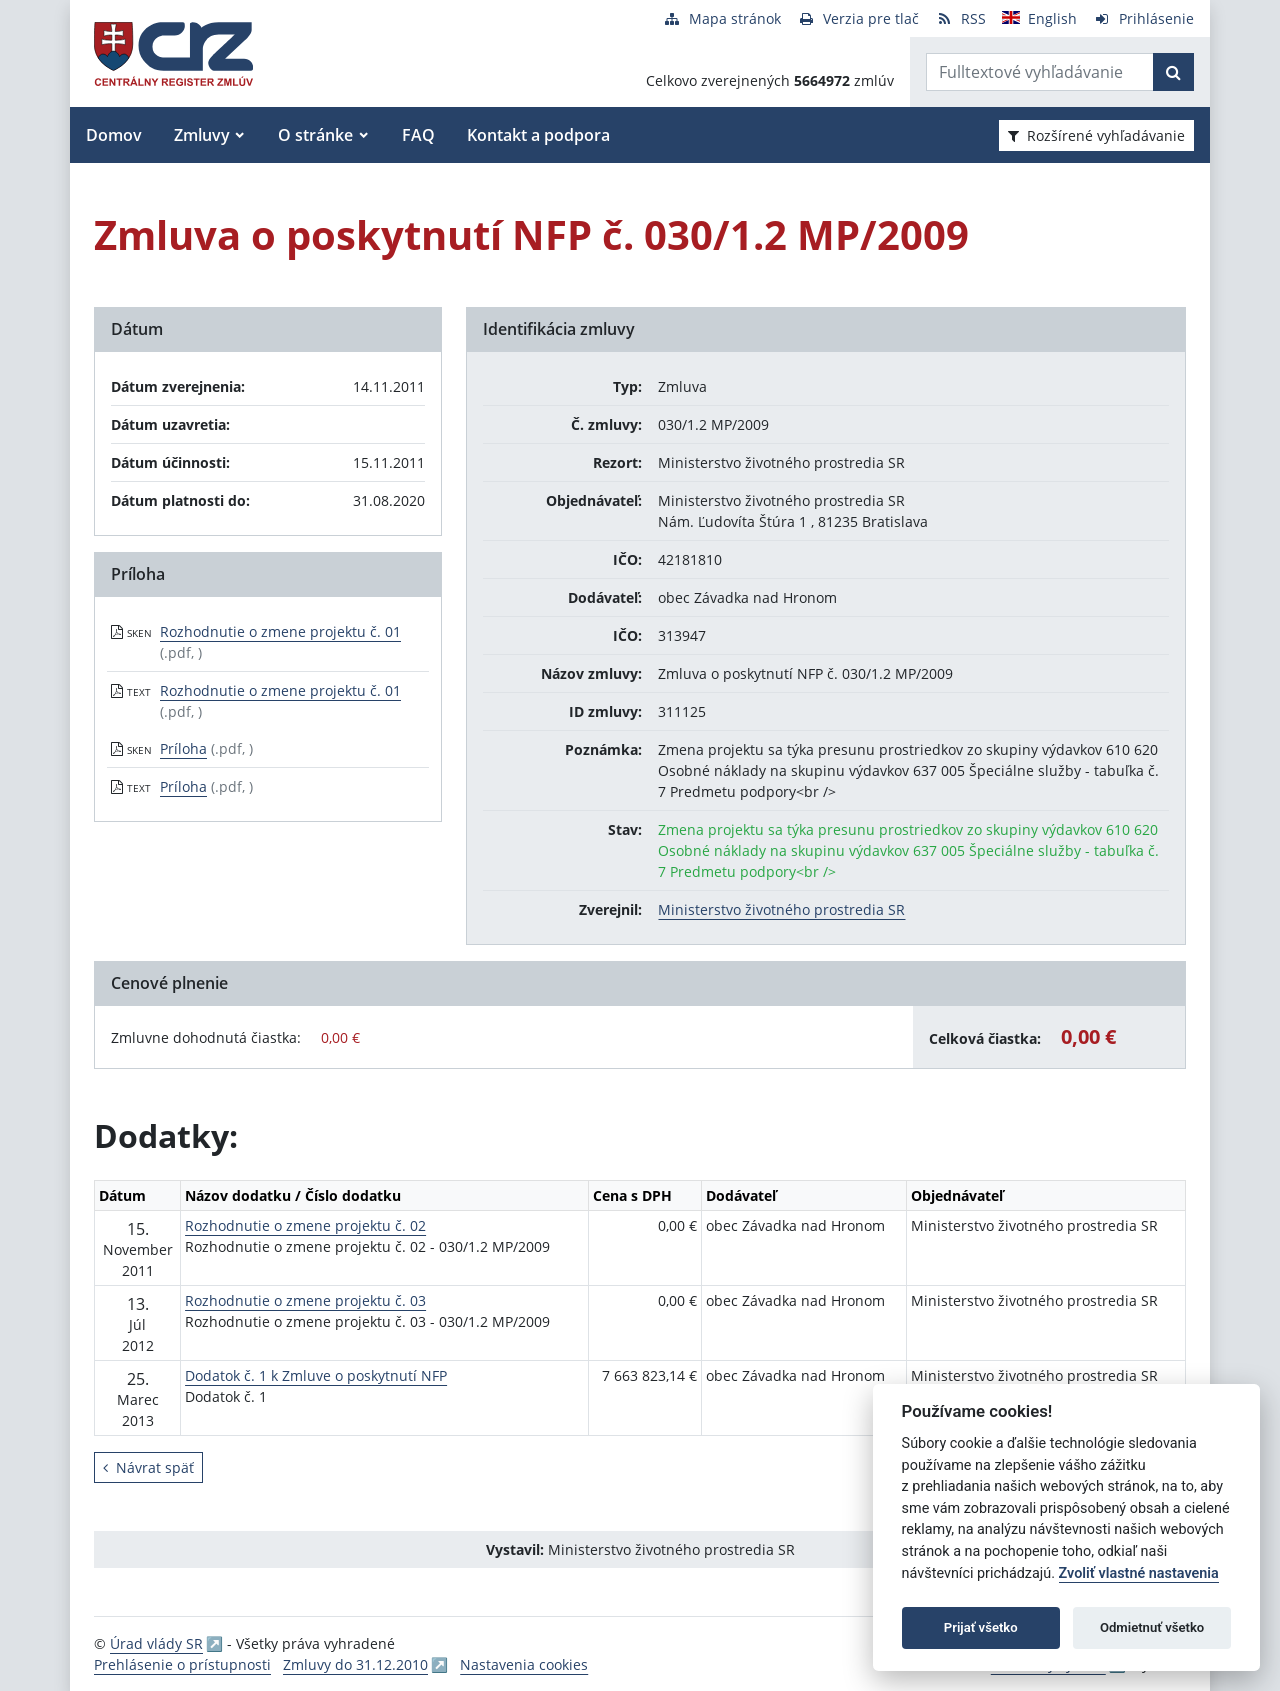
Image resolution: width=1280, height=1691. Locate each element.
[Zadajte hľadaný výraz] (1040, 72)
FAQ (418, 135)
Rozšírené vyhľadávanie (1096, 135)
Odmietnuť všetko (1152, 1627)
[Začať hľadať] (1173, 72)
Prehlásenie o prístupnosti (182, 1664)
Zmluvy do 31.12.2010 (355, 1664)
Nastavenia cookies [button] (524, 1664)
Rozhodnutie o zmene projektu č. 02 (305, 1225)
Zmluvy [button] (202, 135)
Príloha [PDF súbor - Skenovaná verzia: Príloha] (183, 748)
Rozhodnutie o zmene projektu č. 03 (305, 1300)
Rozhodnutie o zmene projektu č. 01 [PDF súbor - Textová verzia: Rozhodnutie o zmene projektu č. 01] (280, 690)
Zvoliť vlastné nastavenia (1139, 1573)
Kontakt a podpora (538, 135)
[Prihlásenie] (1143, 18)
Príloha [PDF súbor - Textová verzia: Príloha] (183, 786)
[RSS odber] (960, 18)
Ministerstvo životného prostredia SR (781, 909)
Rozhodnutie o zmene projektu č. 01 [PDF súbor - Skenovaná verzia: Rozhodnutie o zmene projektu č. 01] (280, 631)
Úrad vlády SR (156, 1643)
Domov (114, 135)
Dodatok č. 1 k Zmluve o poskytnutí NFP (316, 1375)
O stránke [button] (315, 135)
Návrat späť (148, 1467)
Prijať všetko (981, 1627)
